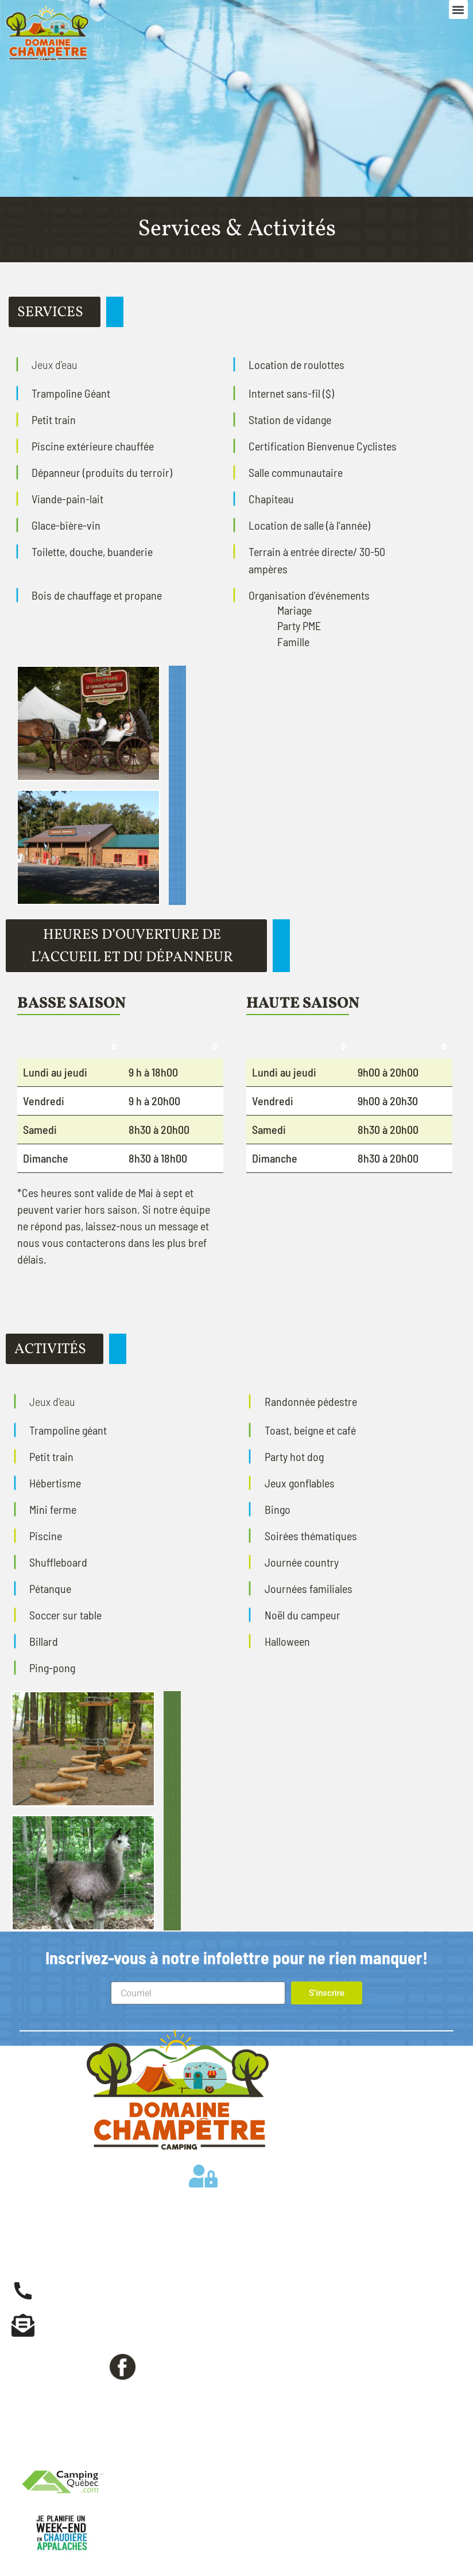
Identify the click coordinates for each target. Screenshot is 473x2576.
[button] (458, 9)
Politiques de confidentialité (98, 2453)
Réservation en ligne (93, 2394)
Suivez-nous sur (68, 2365)
